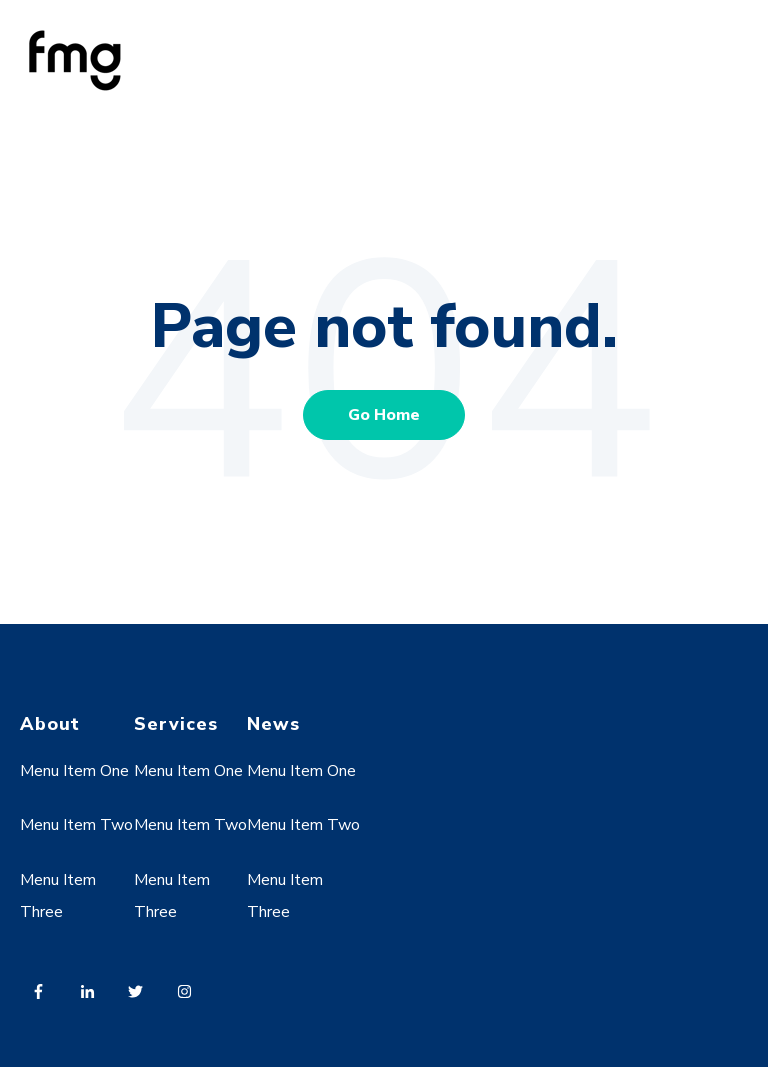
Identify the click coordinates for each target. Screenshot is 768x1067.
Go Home (384, 415)
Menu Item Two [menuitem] (76, 825)
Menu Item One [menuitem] (74, 771)
